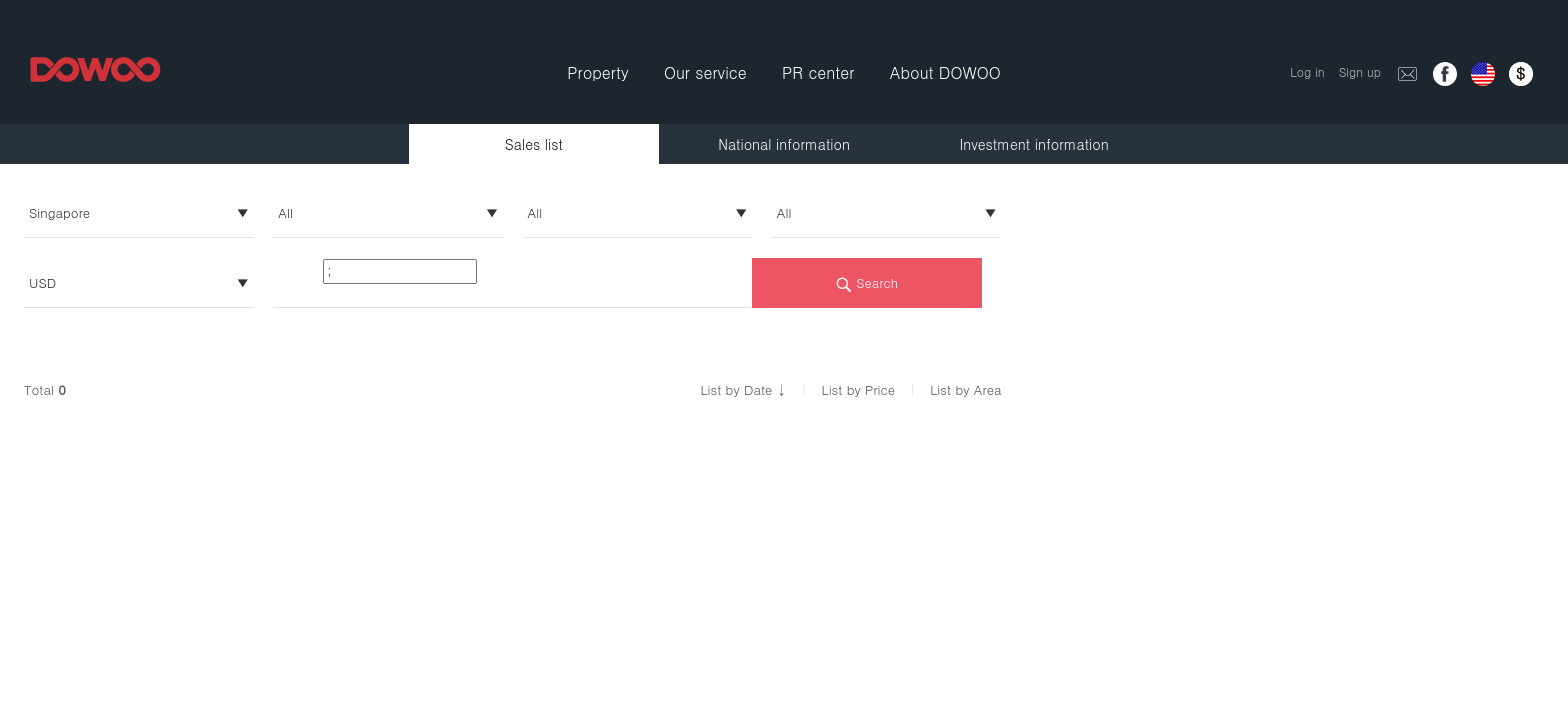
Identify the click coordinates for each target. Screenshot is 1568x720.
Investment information (1034, 144)
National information (784, 144)
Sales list (534, 144)
